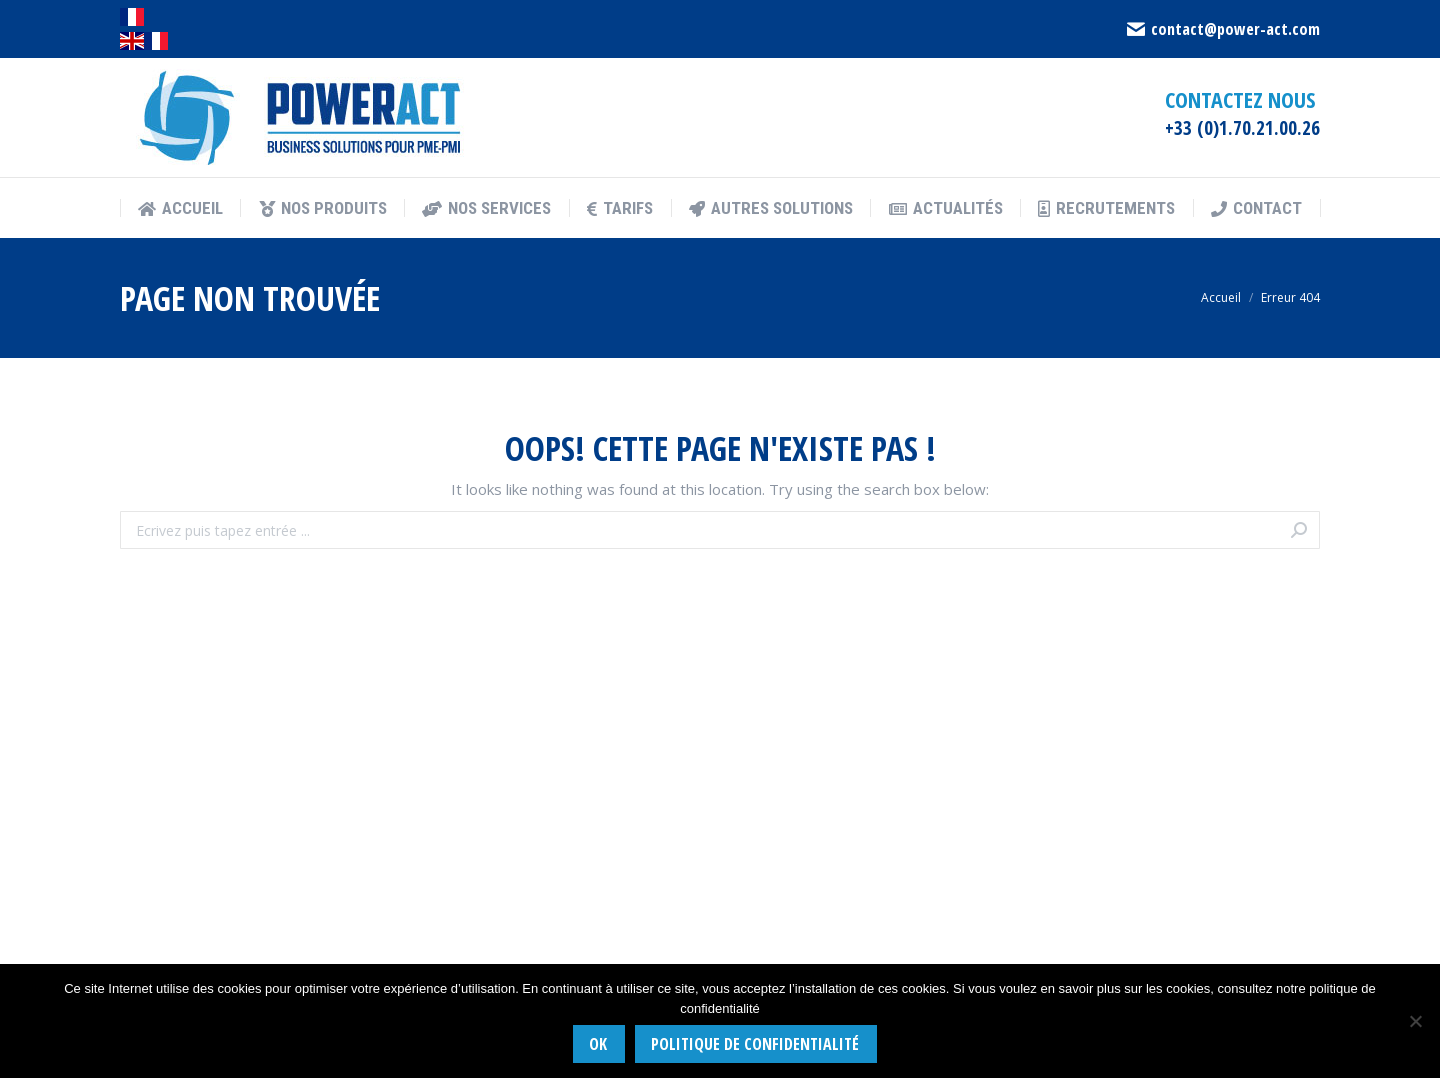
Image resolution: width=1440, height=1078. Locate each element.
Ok (598, 1044)
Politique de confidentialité (755, 1044)
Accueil (1221, 297)
